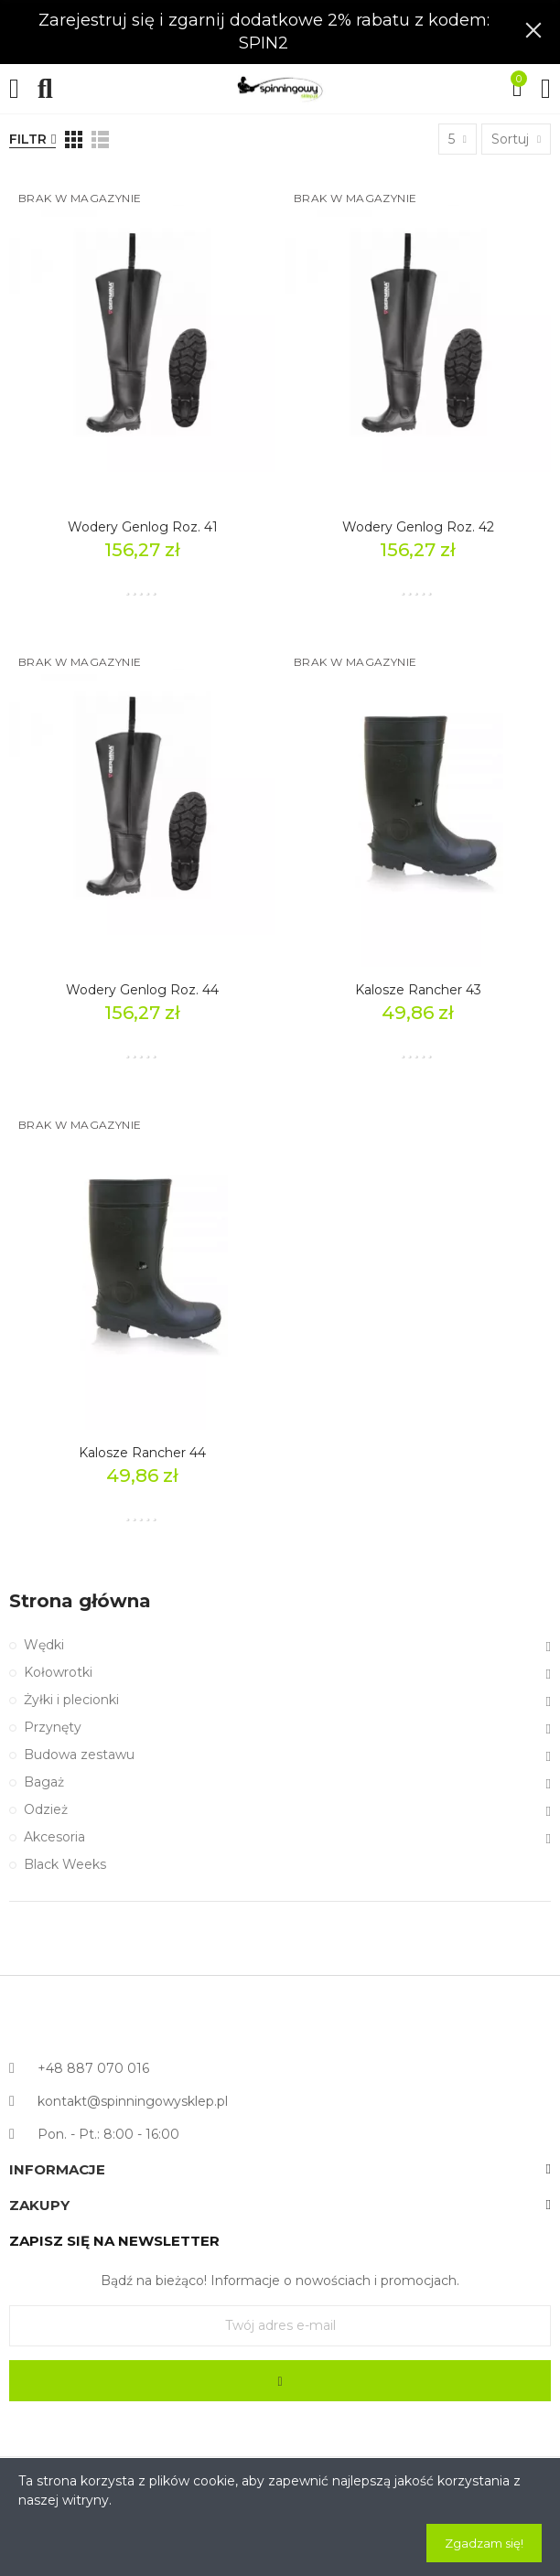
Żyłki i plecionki (71, 1699)
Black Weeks (65, 1864)
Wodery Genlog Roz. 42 (418, 527)
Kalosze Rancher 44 (142, 1452)
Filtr (28, 139)
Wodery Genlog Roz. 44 (142, 990)
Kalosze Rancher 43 (418, 990)
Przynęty (52, 1727)
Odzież (46, 1809)
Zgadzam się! (484, 2543)
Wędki (44, 1645)
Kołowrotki (58, 1672)
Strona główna (80, 1601)
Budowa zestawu (79, 1754)
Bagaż (44, 1782)
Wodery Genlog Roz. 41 (143, 527)
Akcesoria (54, 1837)
